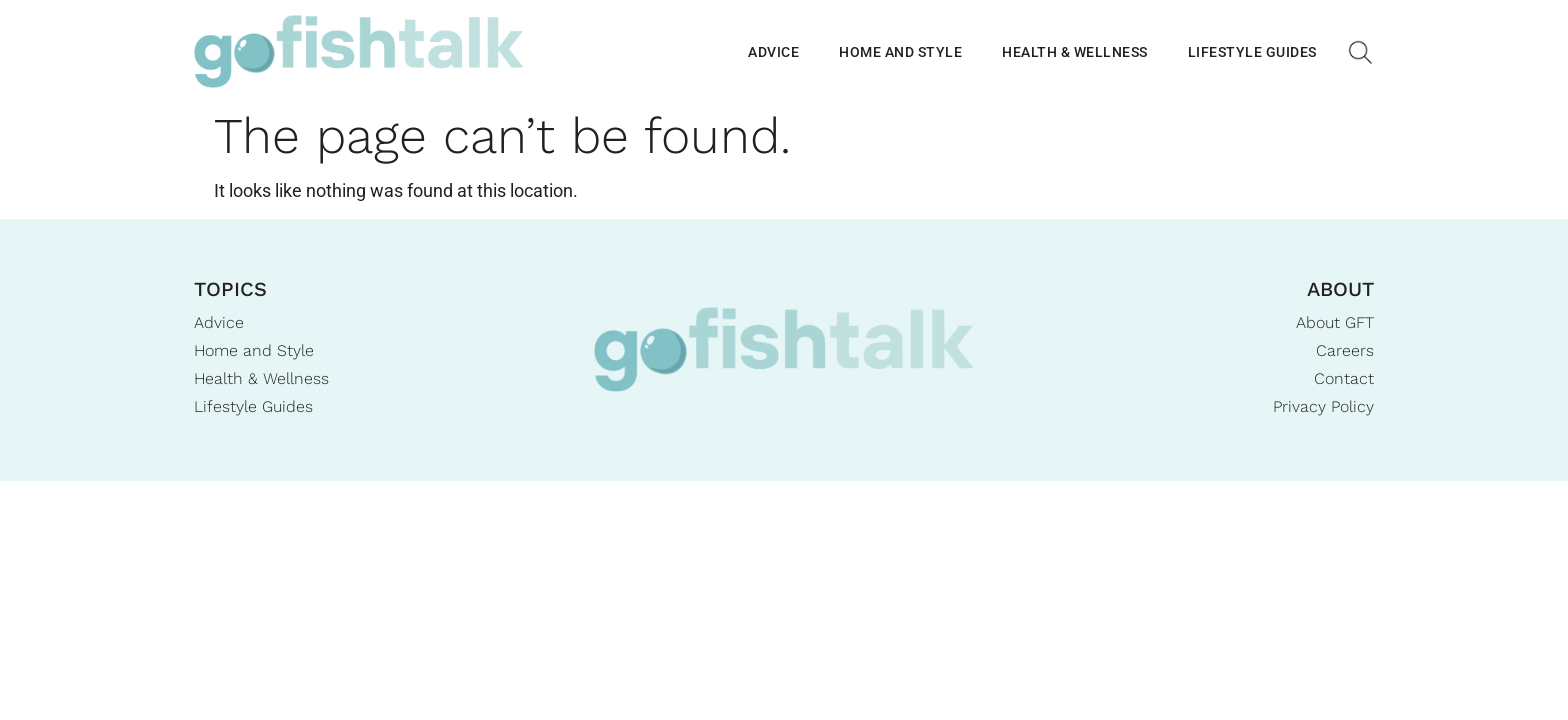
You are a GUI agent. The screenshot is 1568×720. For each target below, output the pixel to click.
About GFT (1335, 322)
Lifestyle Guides (1252, 52)
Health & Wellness (1075, 52)
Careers (1345, 350)
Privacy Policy (1323, 406)
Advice (773, 52)
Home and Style (900, 52)
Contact (1344, 378)
